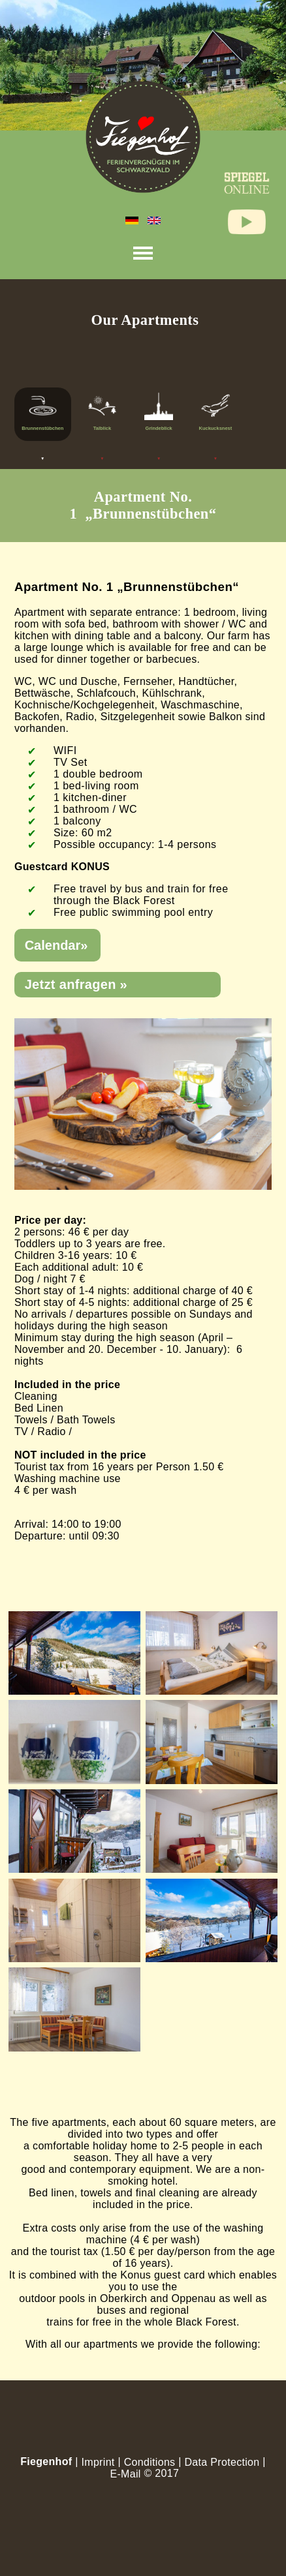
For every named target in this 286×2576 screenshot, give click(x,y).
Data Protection (221, 2461)
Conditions (150, 2461)
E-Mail (125, 2473)
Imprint (97, 2461)
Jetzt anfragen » (76, 984)
